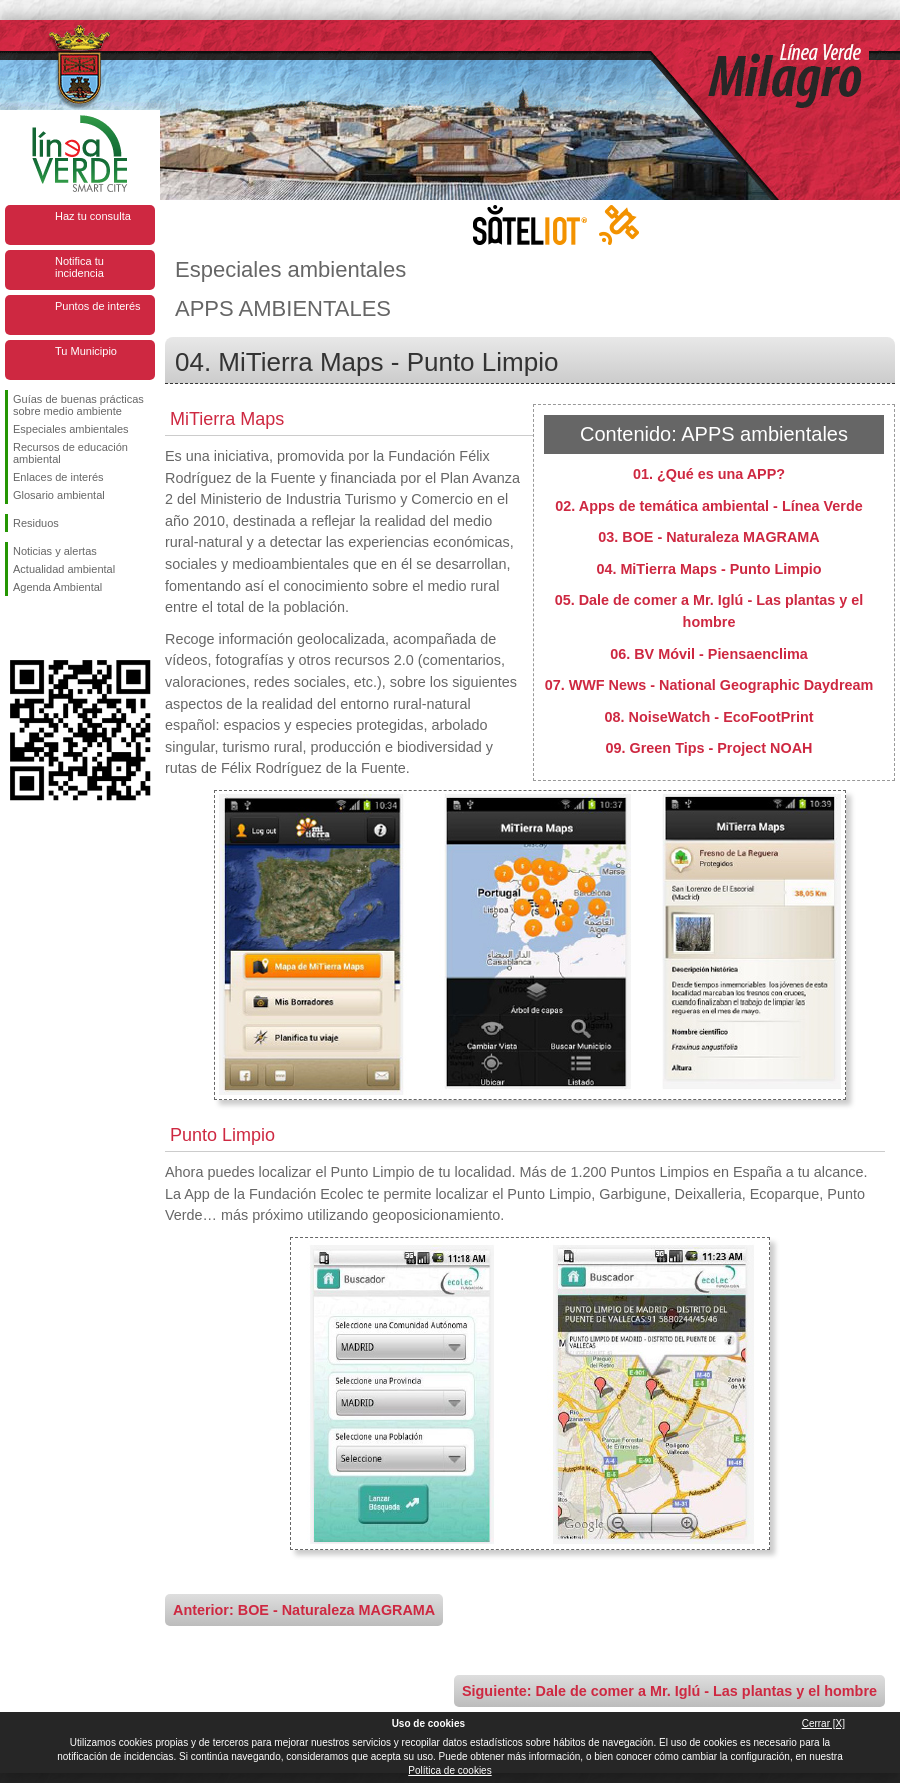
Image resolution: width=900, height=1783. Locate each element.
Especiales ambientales (71, 429)
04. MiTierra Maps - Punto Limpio (708, 569)
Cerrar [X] (823, 1723)
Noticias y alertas (55, 551)
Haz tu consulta (93, 216)
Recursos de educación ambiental (70, 453)
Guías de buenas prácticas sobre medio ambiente (78, 405)
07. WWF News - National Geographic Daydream (709, 685)
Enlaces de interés (58, 477)
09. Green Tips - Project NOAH (709, 748)
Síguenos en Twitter (50, 628)
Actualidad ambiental (64, 569)
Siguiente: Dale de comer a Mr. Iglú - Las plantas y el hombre (669, 1691)
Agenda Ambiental (57, 587)
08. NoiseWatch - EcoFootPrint (709, 717)
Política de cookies (449, 1770)
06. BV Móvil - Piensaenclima (709, 654)
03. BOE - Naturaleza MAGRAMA (709, 537)
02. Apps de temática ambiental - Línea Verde (708, 506)
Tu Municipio (86, 351)
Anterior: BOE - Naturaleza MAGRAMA (304, 1610)
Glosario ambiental (59, 495)
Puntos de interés (98, 306)
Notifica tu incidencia (79, 267)
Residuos (36, 523)
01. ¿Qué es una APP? (709, 474)
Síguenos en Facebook (17, 628)
